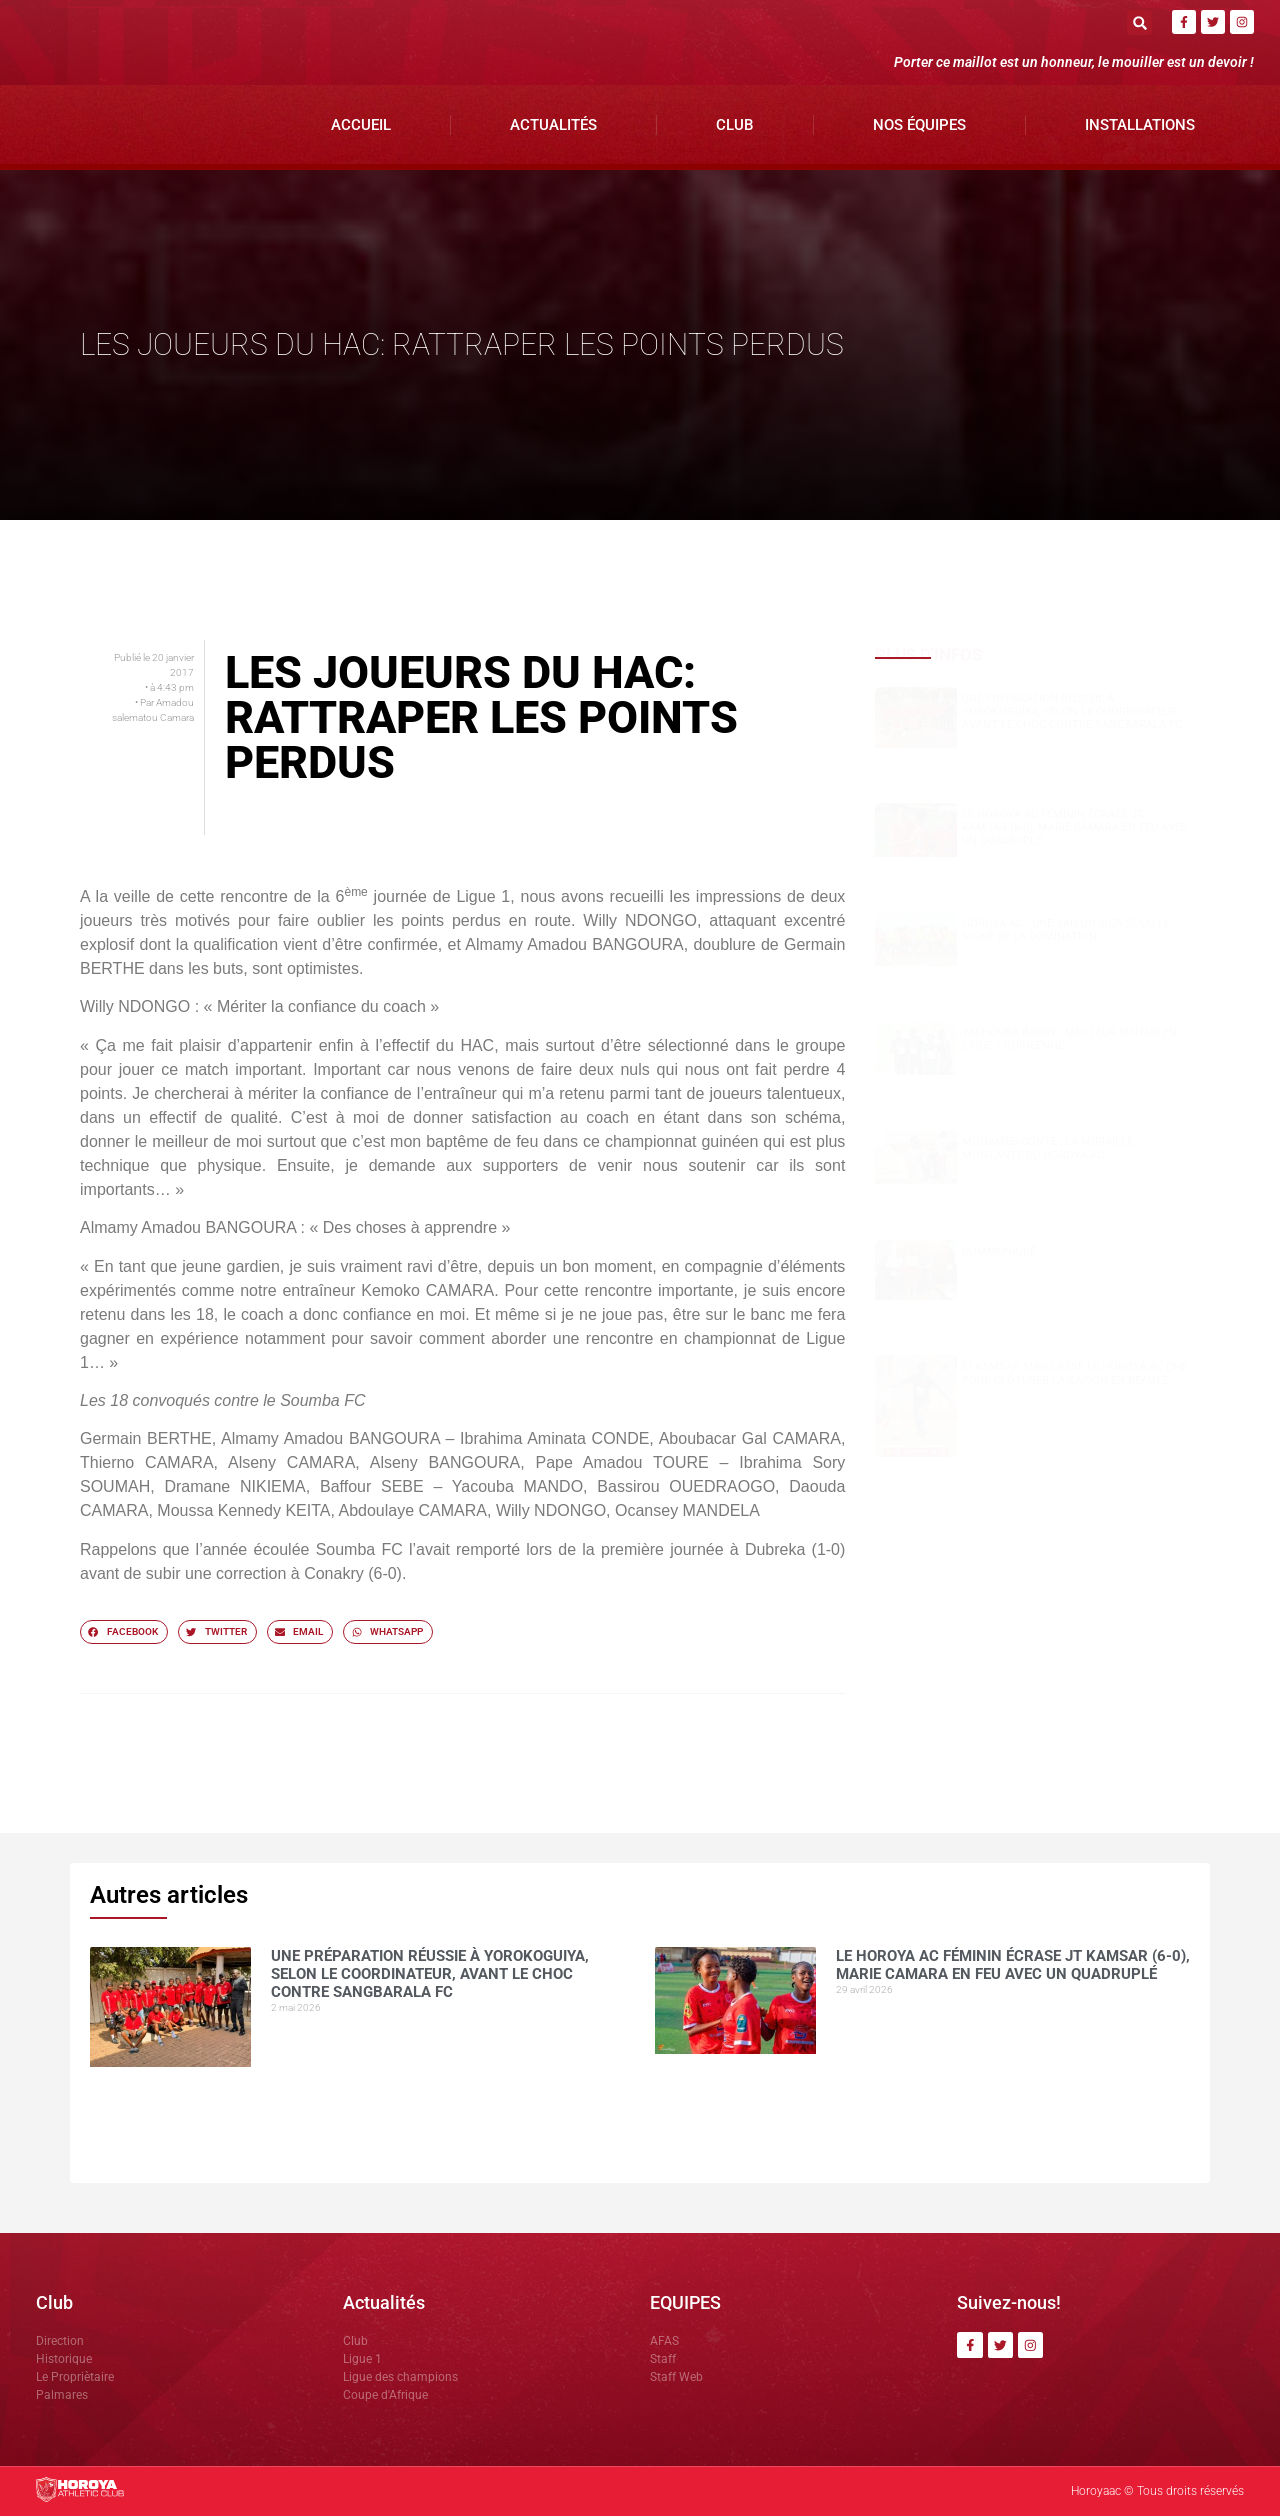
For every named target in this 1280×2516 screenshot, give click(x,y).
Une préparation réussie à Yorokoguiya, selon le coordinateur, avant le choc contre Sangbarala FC (1072, 711)
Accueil (361, 125)
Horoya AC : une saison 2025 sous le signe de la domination (1066, 930)
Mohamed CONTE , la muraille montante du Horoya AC (1047, 1148)
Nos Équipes (919, 125)
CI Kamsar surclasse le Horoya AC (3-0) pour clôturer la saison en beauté (1075, 1373)
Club (734, 125)
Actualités (553, 125)
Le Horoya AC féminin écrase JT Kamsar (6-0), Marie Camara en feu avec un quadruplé (1075, 827)
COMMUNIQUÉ (999, 1251)
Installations (1140, 125)
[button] (1139, 22)
